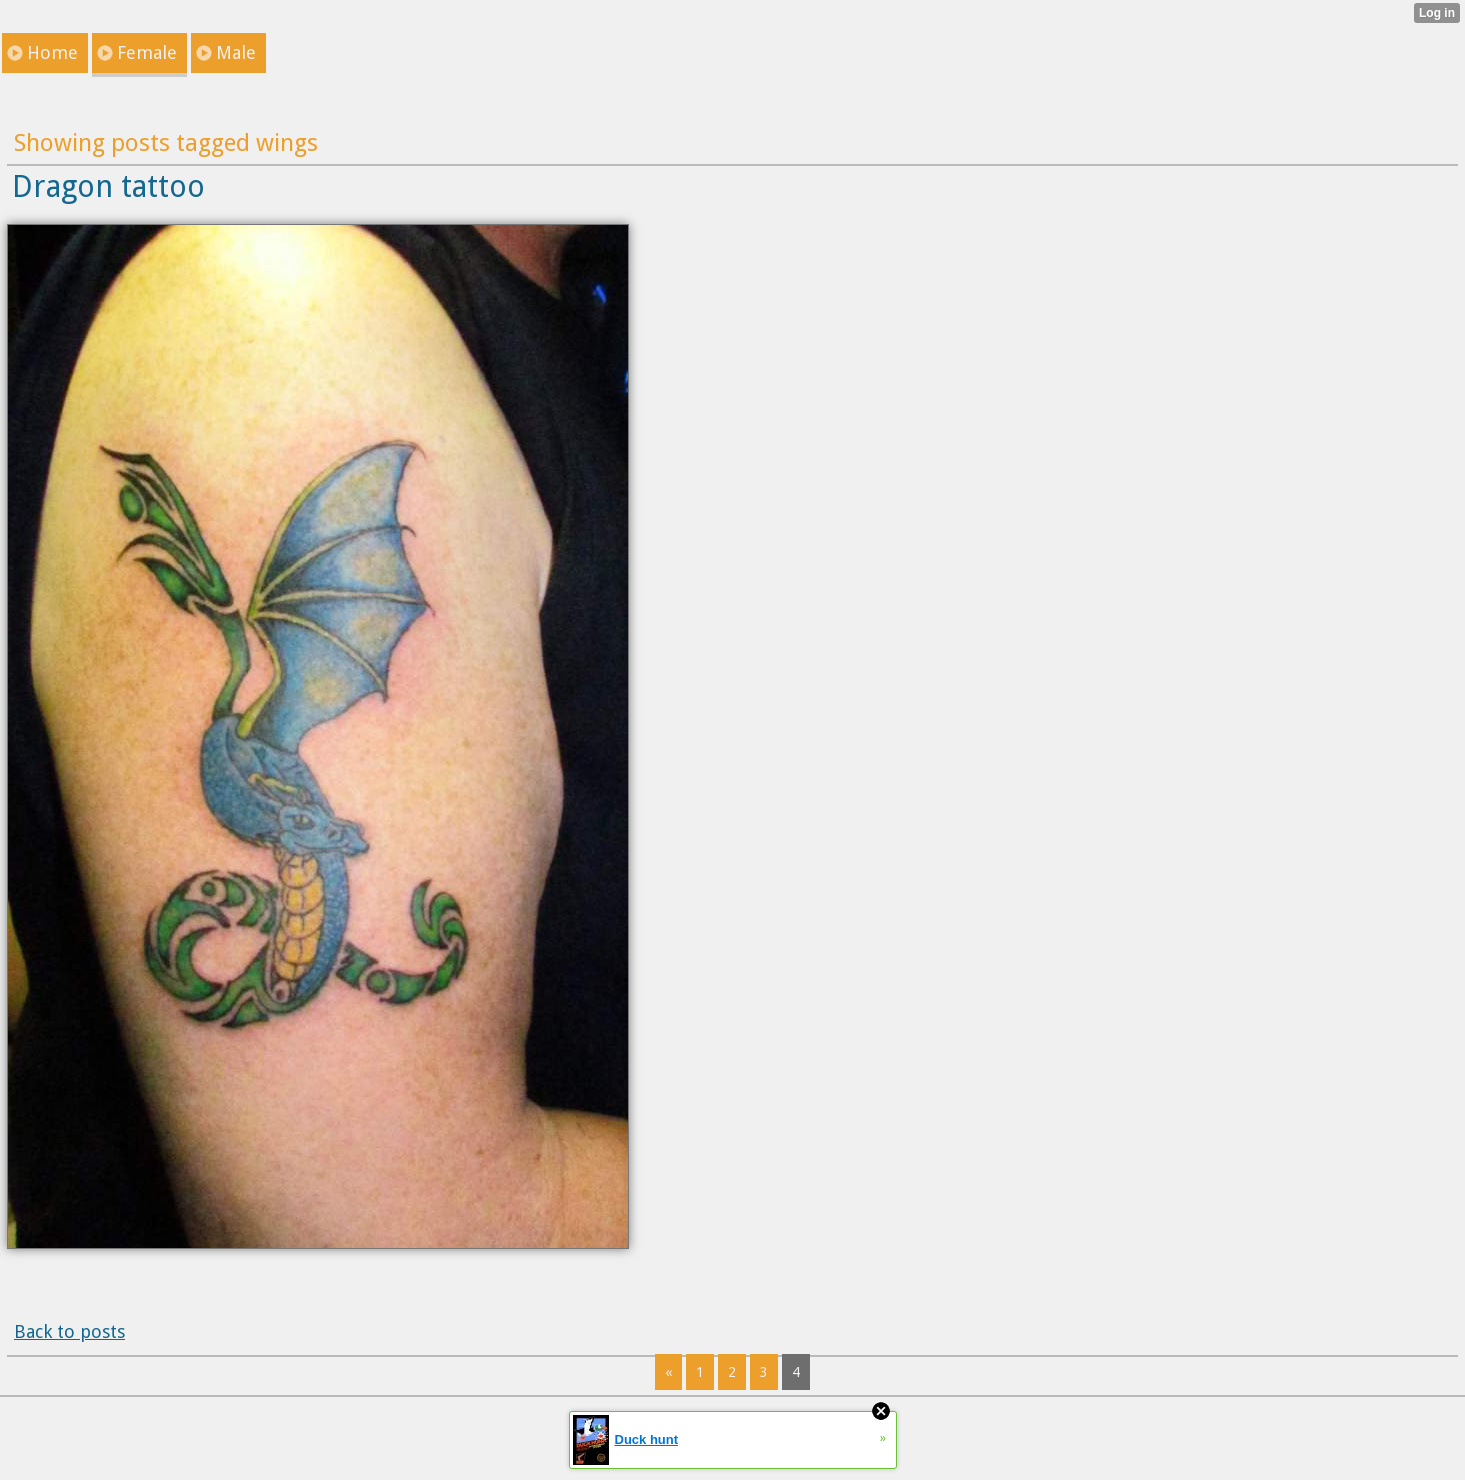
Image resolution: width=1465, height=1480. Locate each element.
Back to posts (69, 1331)
